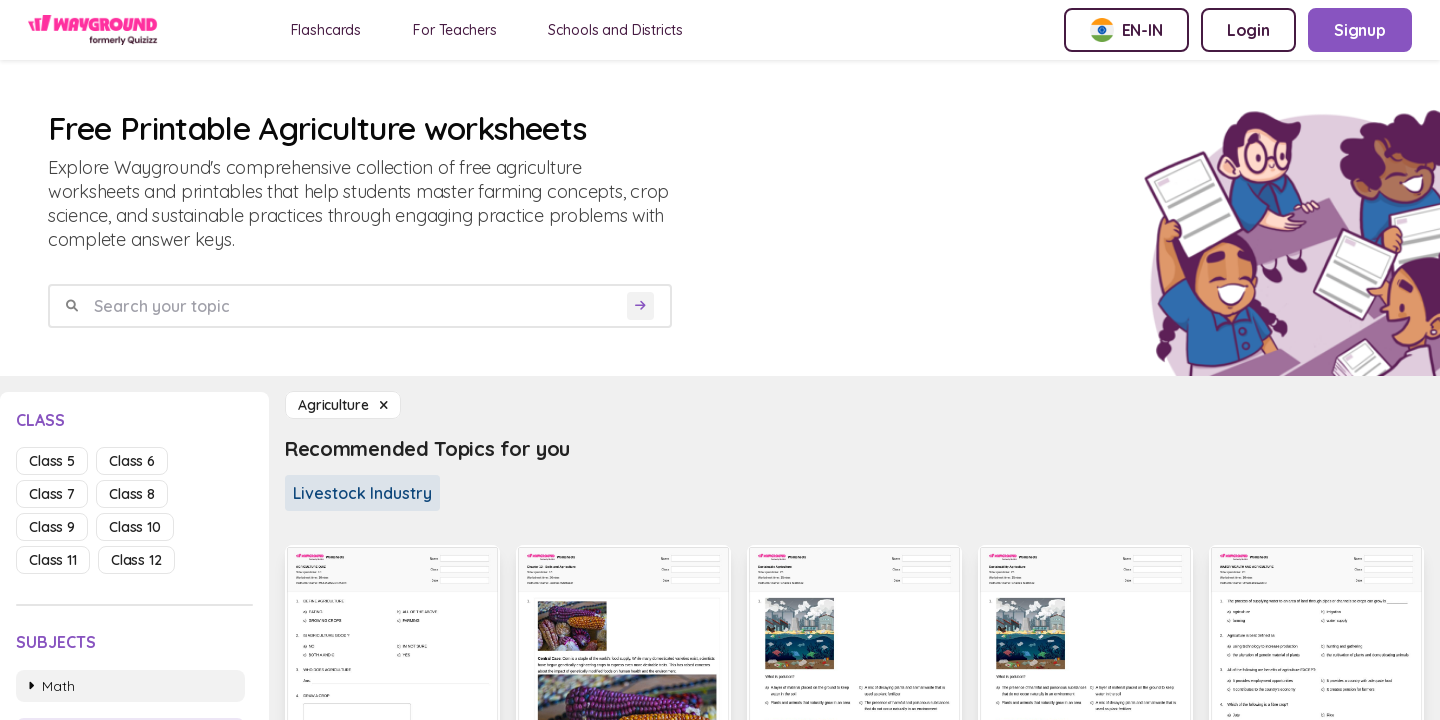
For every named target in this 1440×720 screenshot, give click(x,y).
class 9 (52, 527)
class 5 (52, 461)
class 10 (135, 527)
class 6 (132, 461)
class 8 (132, 494)
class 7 (52, 494)
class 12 (136, 560)
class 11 (53, 560)
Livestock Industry (362, 493)
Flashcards (326, 30)
